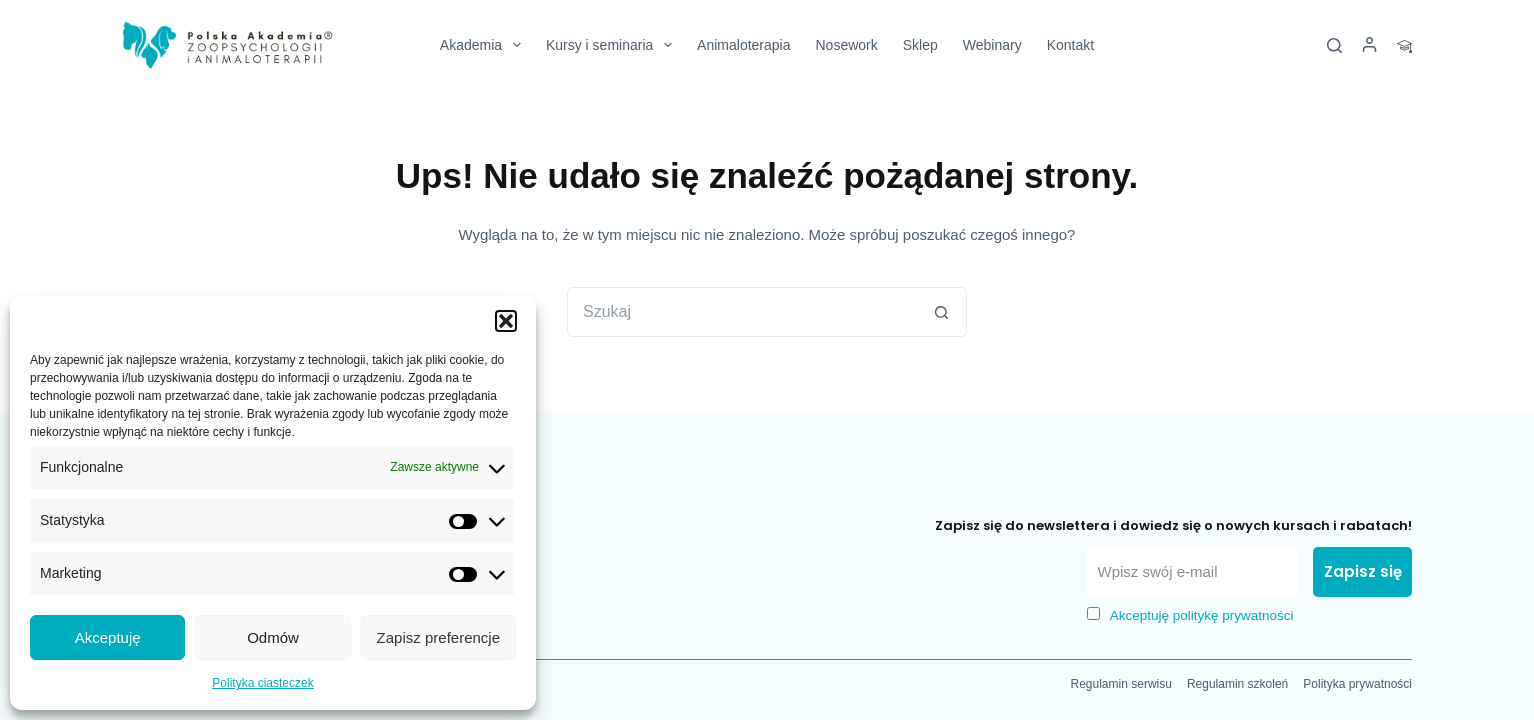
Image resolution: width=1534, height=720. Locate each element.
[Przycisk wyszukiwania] (942, 312)
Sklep (920, 45)
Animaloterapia (743, 45)
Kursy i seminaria (613, 45)
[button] (506, 321)
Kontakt (1070, 45)
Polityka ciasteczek (262, 683)
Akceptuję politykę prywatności (1202, 615)
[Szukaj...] (742, 312)
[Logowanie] (1369, 45)
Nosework (846, 45)
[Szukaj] (1334, 45)
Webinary (992, 45)
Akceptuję (108, 637)
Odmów (273, 637)
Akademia (484, 45)
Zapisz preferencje (438, 637)
